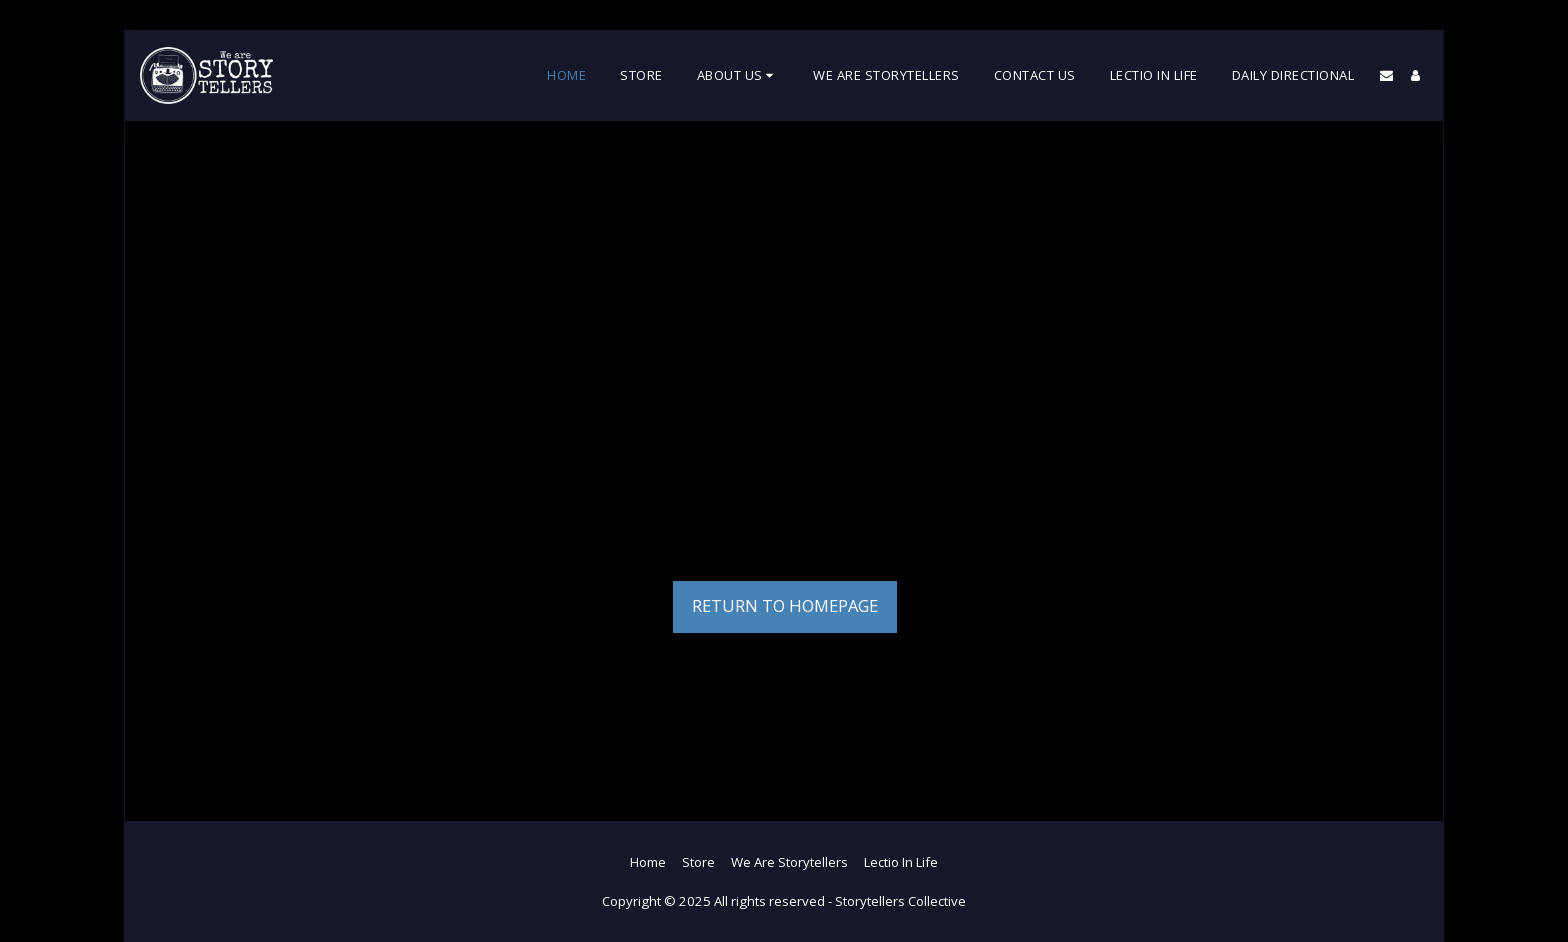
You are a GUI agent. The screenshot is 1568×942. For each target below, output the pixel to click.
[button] (738, 76)
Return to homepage (785, 605)
